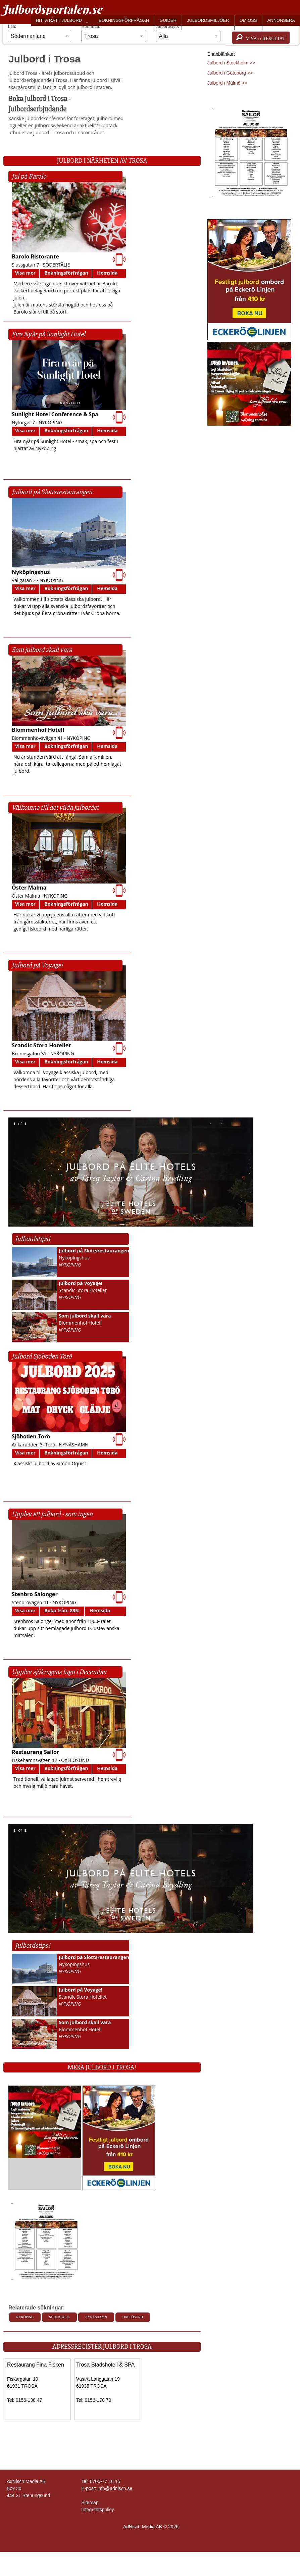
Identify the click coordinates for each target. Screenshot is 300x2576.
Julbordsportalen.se (52, 9)
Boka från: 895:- (62, 1610)
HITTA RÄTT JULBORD (59, 20)
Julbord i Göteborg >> (230, 73)
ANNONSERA (281, 20)
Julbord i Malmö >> (227, 83)
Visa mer (25, 273)
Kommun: (113, 33)
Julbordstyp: (188, 33)
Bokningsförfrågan (66, 273)
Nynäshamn (96, 2317)
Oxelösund (132, 2317)
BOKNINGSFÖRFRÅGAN (124, 20)
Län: (39, 33)
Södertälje (59, 2317)
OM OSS (248, 20)
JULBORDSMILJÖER (208, 20)
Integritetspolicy (97, 2509)
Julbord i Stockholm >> (231, 62)
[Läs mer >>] (44, 2121)
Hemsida (107, 273)
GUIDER (168, 20)
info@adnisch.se (115, 2488)
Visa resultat (260, 37)
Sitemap (89, 2502)
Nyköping (25, 2317)
